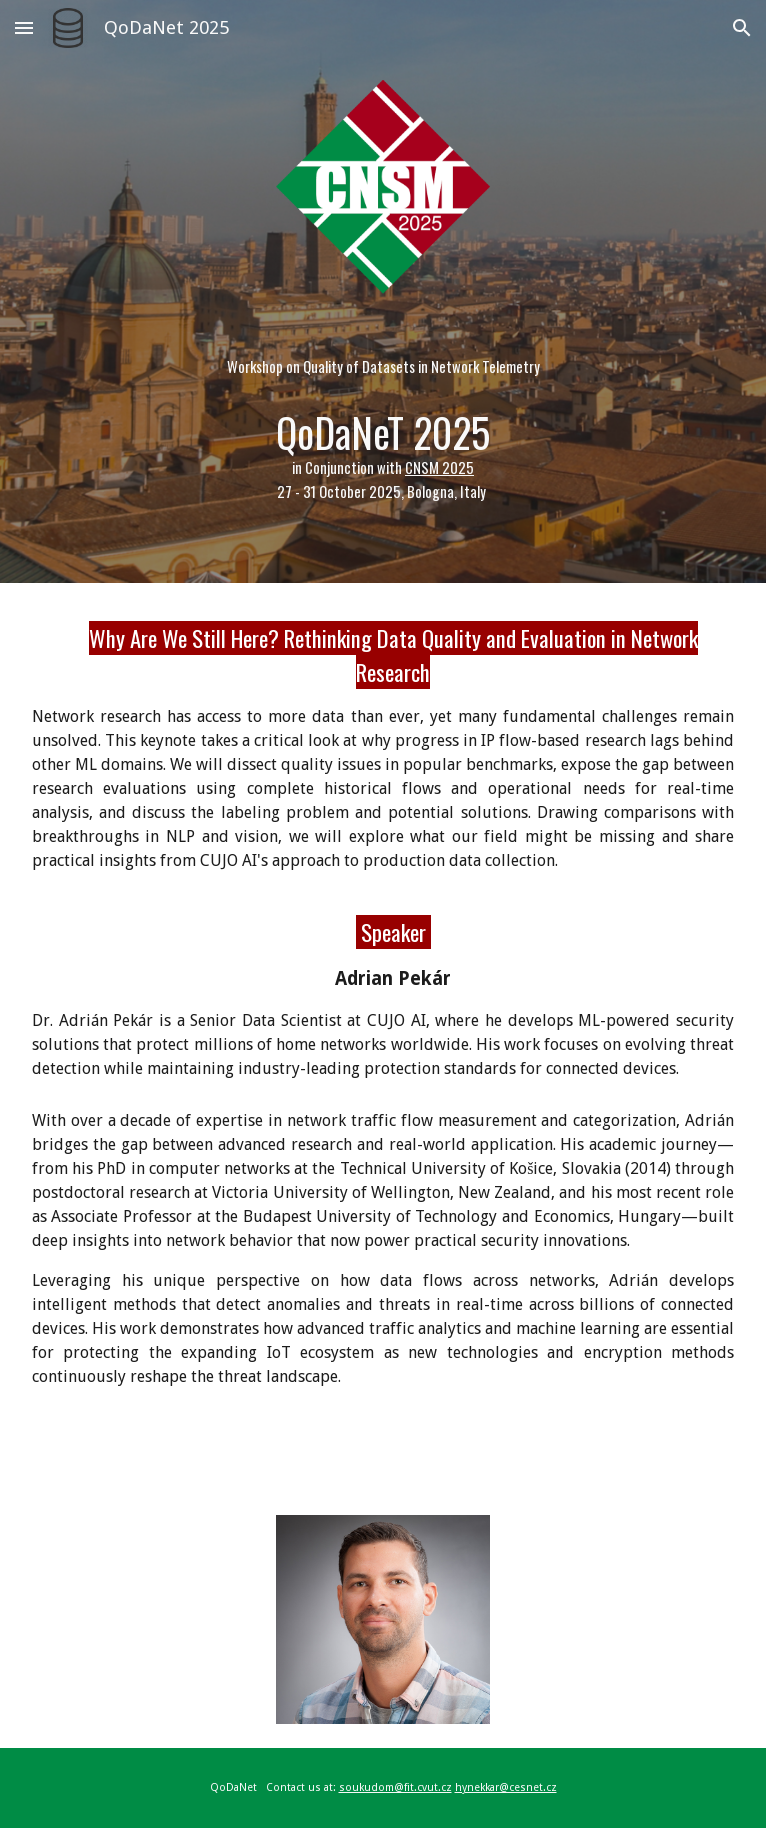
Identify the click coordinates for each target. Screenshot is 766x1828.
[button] (24, 27)
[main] (383, 422)
